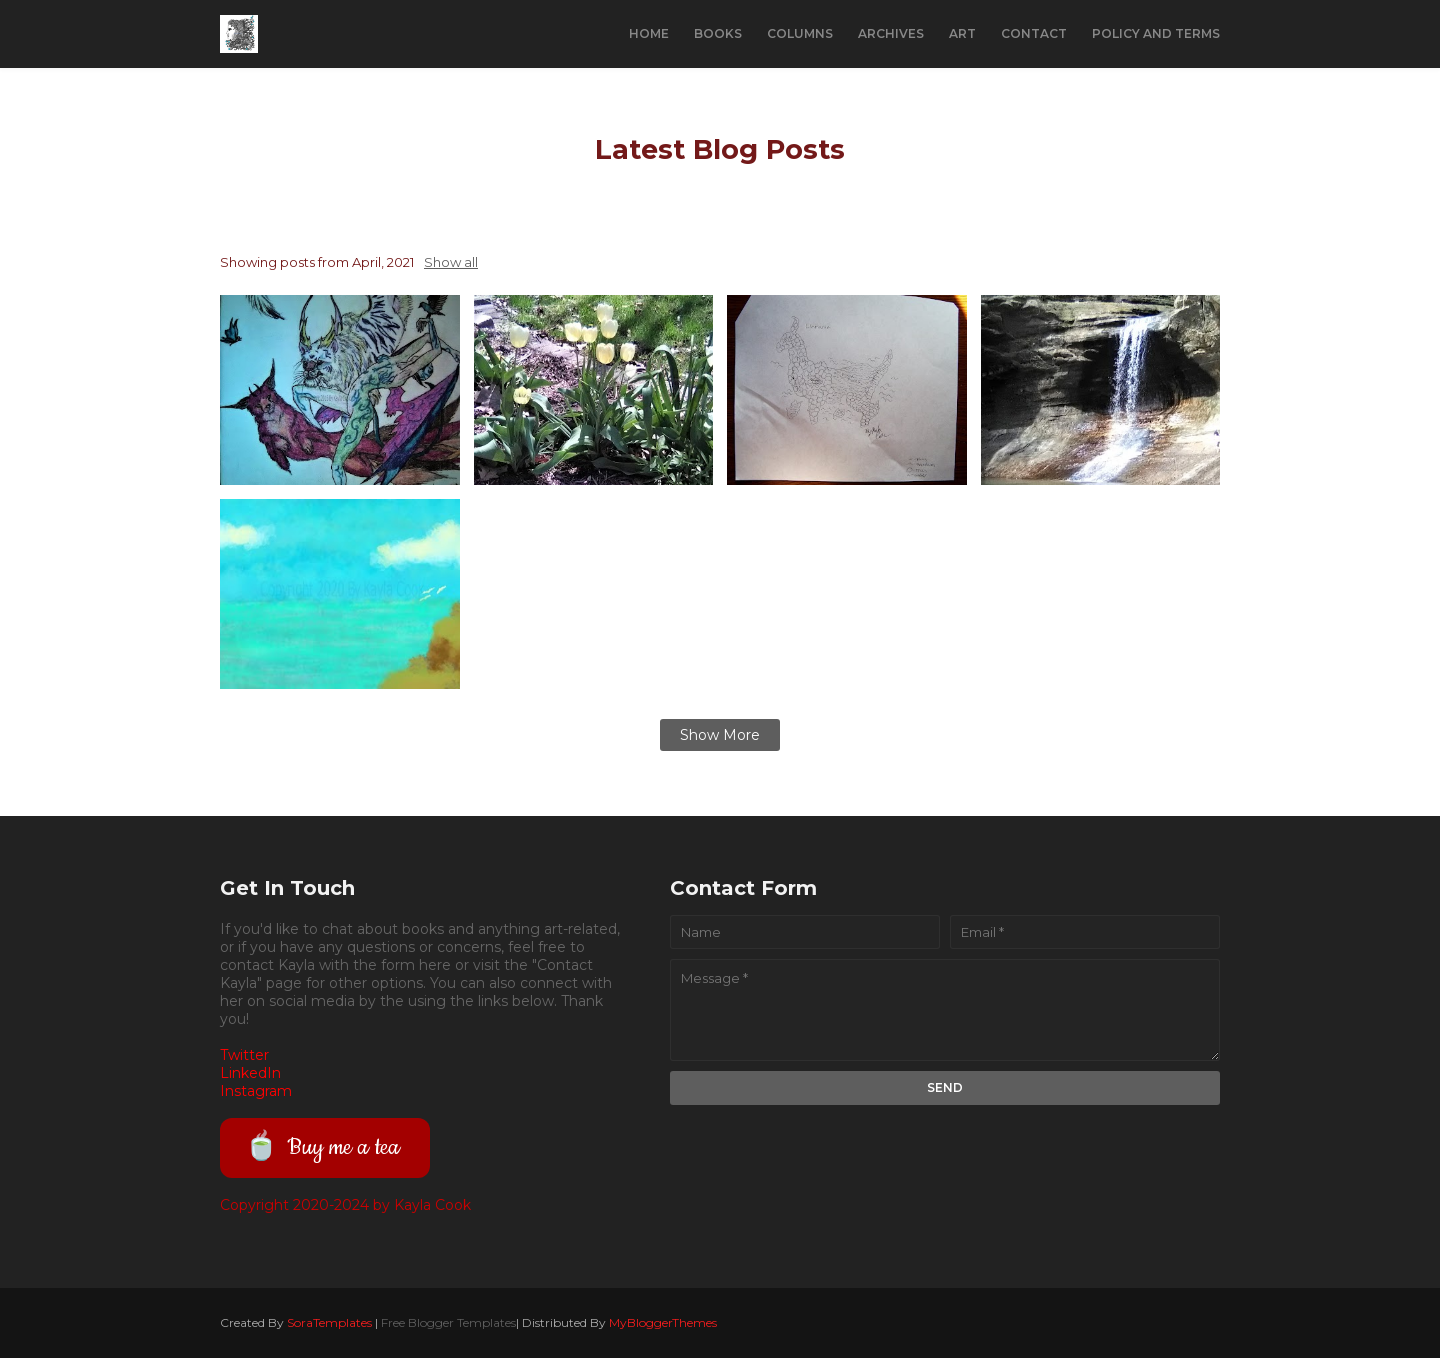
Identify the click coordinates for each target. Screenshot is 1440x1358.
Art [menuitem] (962, 33)
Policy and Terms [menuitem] (1156, 33)
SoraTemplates (329, 1322)
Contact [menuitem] (1034, 33)
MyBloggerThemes (663, 1322)
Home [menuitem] (649, 33)
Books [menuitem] (718, 33)
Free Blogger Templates (448, 1322)
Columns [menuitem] (800, 33)
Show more (720, 735)
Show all (451, 262)
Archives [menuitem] (891, 33)
